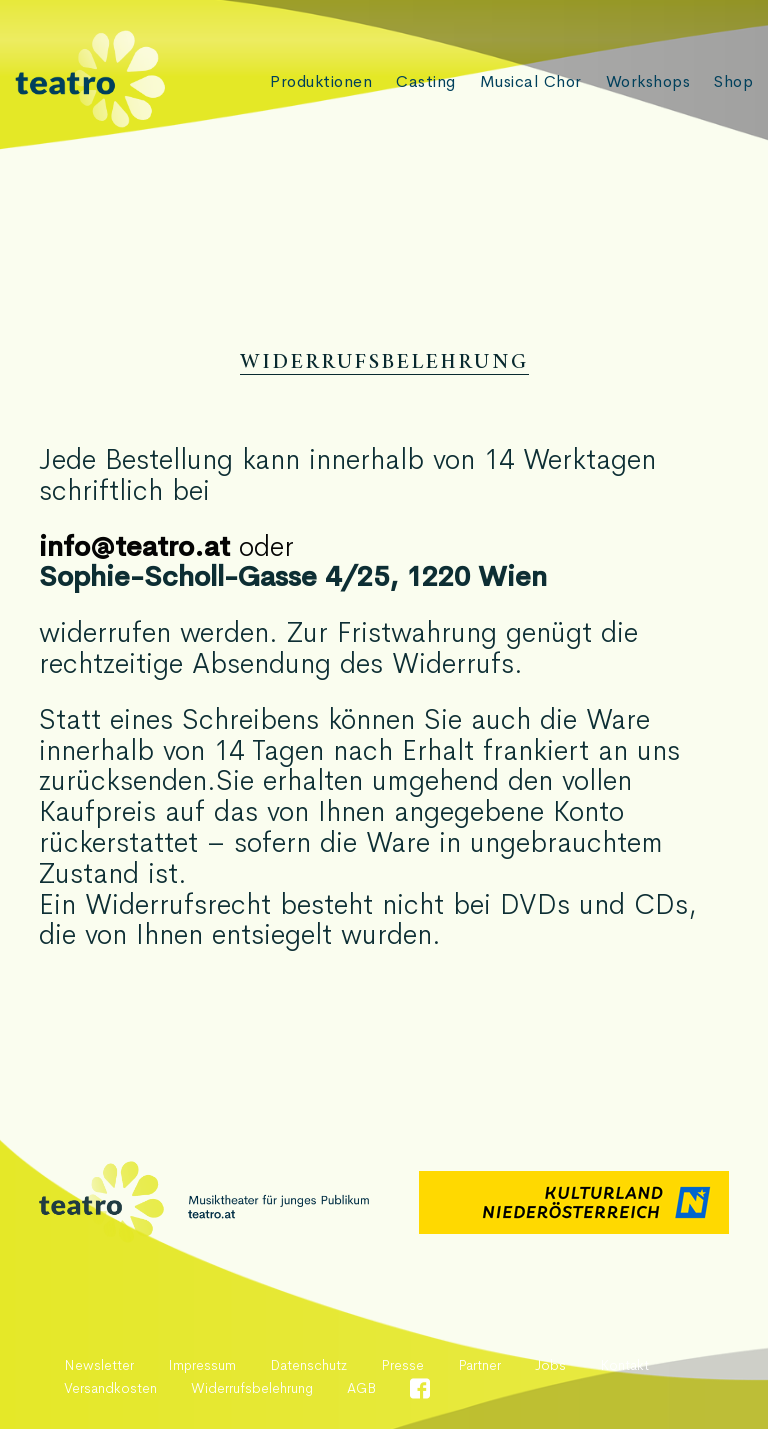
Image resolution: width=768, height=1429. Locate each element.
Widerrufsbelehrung (252, 1388)
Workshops (647, 81)
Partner (479, 1365)
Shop (733, 81)
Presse (402, 1365)
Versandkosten (110, 1388)
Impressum (202, 1365)
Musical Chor (529, 81)
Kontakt (624, 1365)
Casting (424, 81)
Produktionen (318, 81)
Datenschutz (308, 1365)
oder (166, 546)
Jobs (550, 1365)
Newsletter (99, 1365)
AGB (361, 1388)
